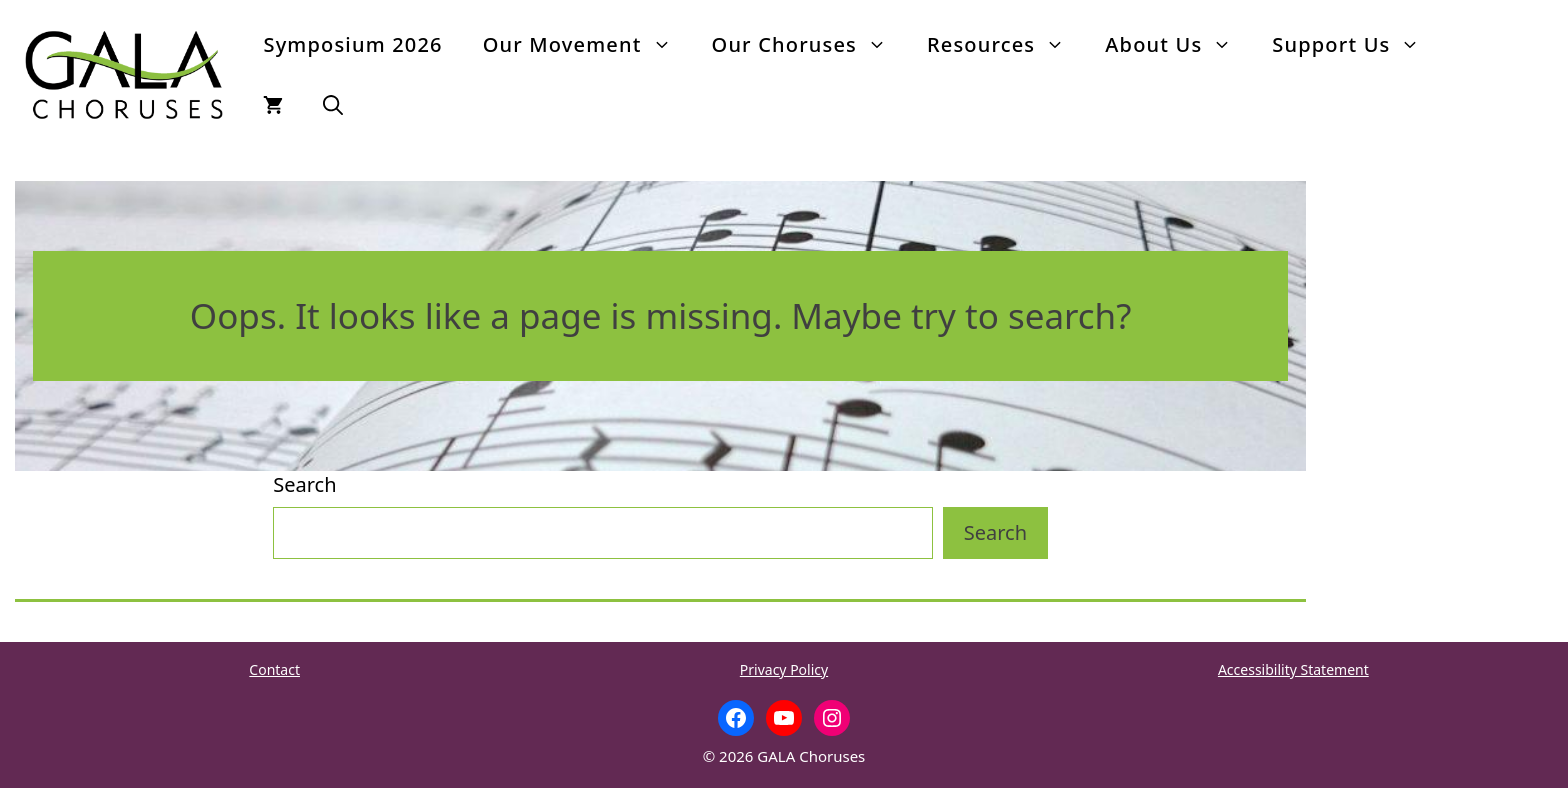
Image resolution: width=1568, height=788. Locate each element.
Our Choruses (809, 45)
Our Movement (587, 45)
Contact (274, 669)
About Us (1178, 45)
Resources (1006, 45)
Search (304, 484)
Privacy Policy (784, 669)
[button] (333, 105)
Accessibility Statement (1293, 669)
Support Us (1356, 45)
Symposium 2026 (352, 44)
